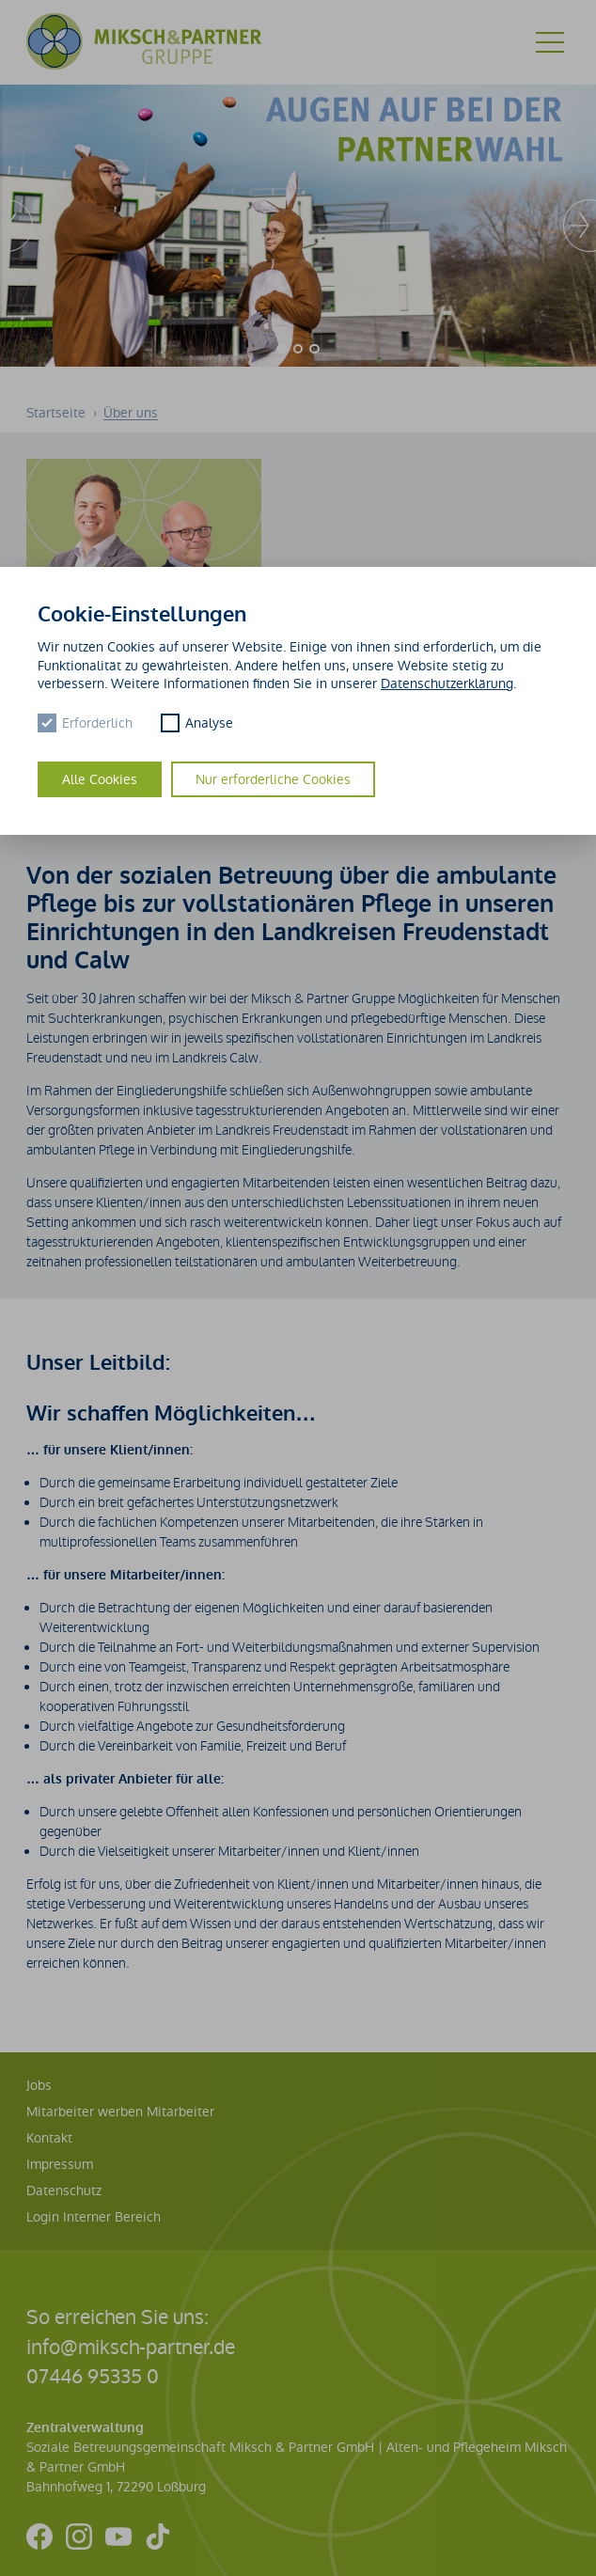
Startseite (57, 412)
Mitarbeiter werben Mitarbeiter (120, 2111)
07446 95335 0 (92, 2376)
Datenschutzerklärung (447, 683)
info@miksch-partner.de (130, 2347)
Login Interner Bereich (93, 2216)
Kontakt (49, 2137)
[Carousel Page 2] (298, 349)
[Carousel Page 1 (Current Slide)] (281, 349)
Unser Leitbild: (98, 1363)
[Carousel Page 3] (314, 349)
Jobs (39, 2085)
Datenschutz (64, 2190)
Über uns (130, 412)
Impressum (59, 2164)
